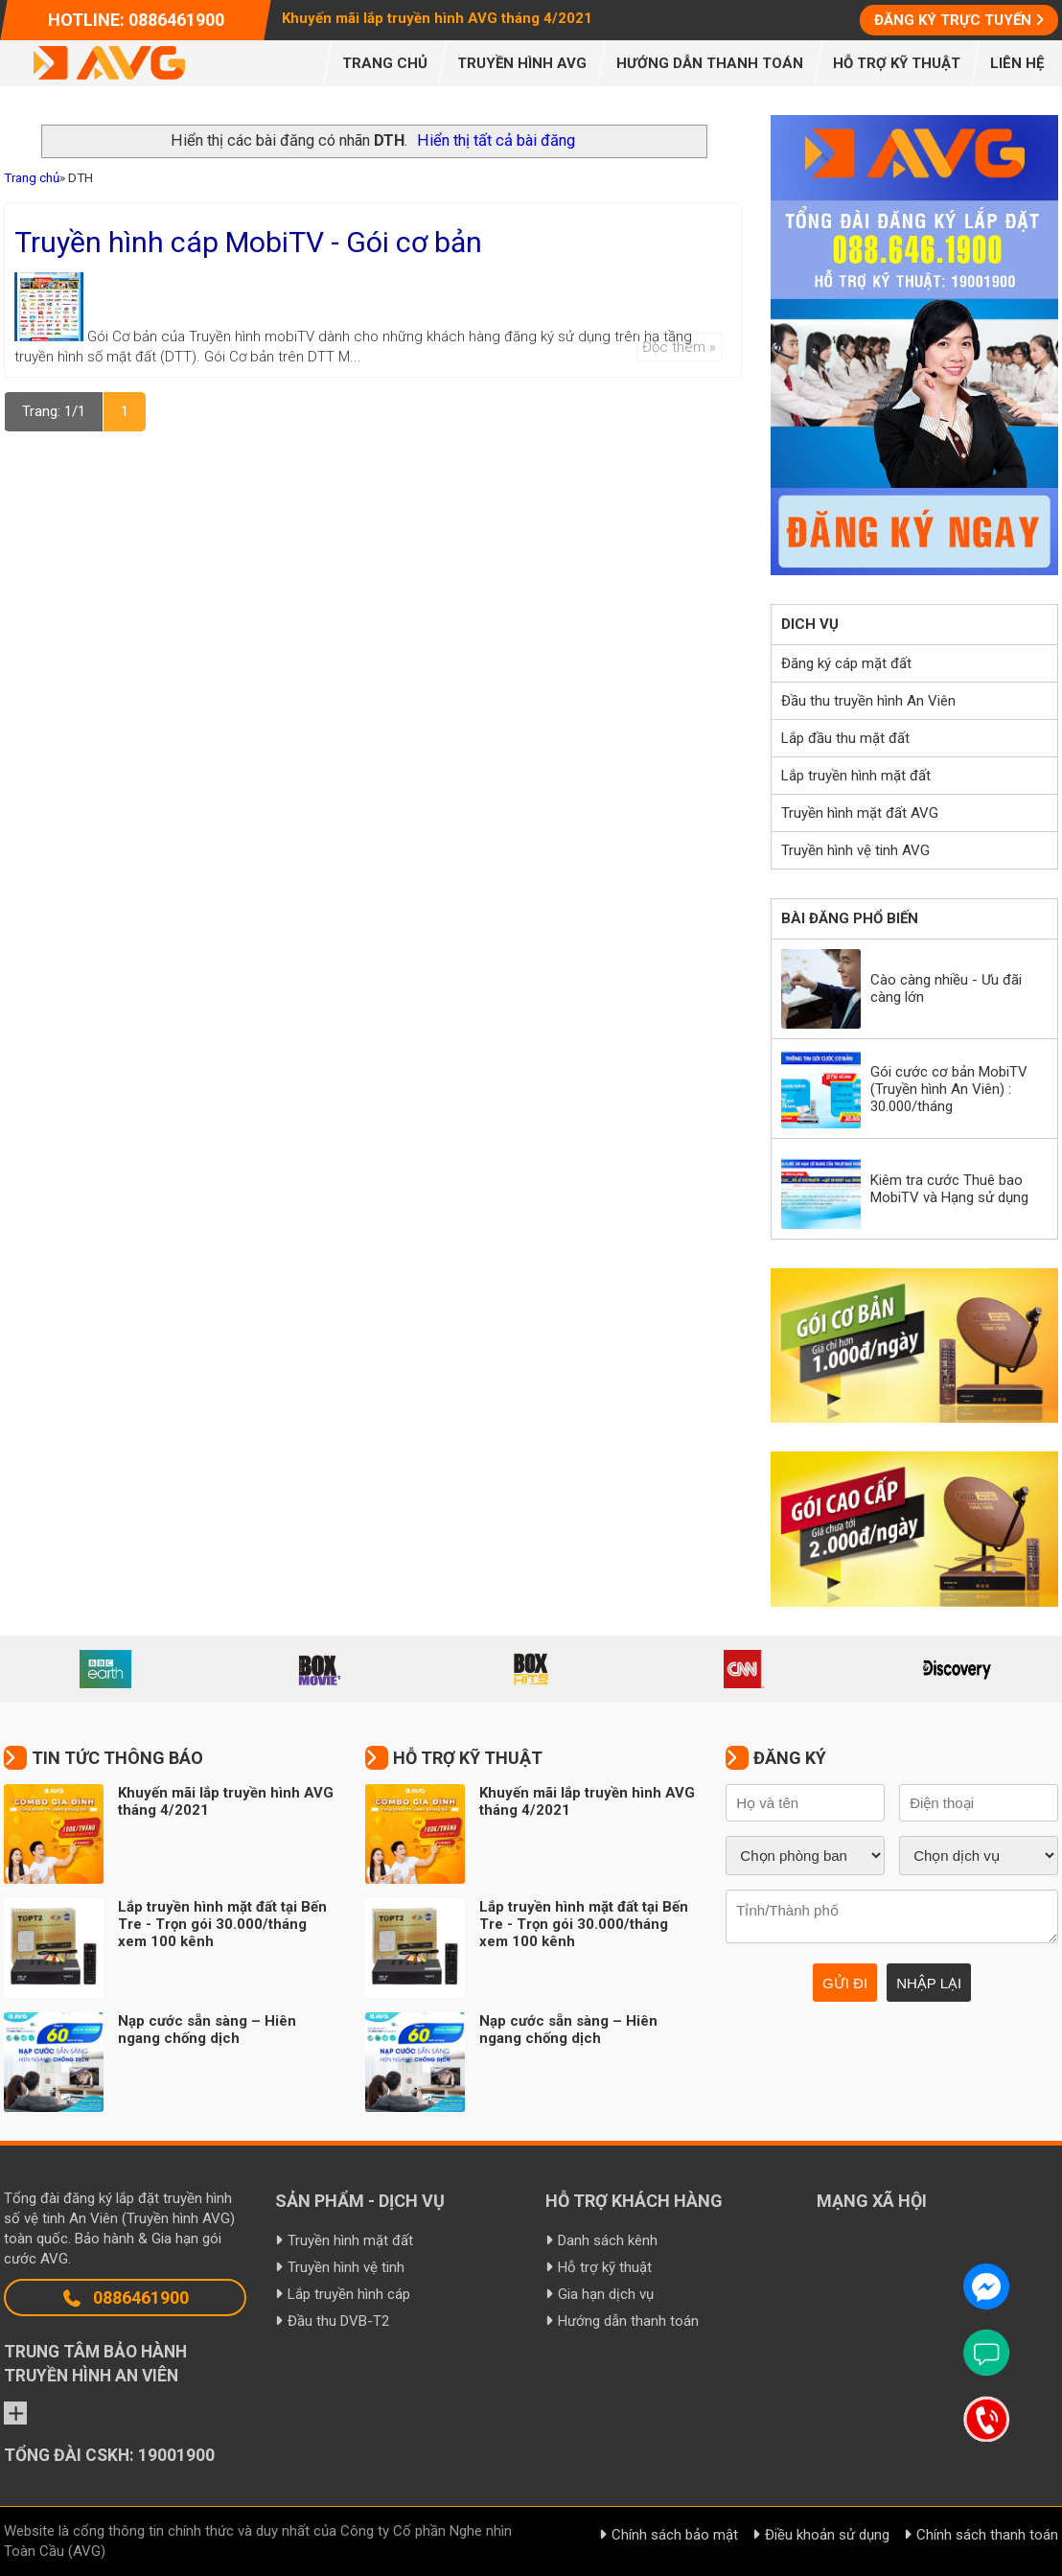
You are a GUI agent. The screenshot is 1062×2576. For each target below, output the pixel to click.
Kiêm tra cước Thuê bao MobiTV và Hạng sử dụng (949, 1189)
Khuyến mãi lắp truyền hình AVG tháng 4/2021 (437, 18)
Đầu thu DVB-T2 (338, 2321)
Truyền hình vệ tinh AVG (855, 850)
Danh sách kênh (608, 2240)
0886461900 (125, 2297)
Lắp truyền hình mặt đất (856, 775)
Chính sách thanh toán (987, 2534)
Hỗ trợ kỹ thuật (605, 2267)
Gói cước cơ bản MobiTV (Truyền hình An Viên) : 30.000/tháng (948, 1089)
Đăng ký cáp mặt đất (846, 663)
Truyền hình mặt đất (350, 2240)
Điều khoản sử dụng (827, 2534)
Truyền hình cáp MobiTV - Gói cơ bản (248, 242)
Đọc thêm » (679, 347)
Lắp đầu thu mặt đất (845, 738)
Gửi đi (844, 1983)
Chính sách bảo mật (675, 2534)
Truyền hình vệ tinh (346, 2267)
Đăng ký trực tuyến (952, 20)
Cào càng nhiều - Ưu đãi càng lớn (946, 988)
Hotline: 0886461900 (136, 20)
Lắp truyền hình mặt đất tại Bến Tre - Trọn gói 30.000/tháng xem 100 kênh (222, 1924)
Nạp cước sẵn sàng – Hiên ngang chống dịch (207, 2029)
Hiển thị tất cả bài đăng (496, 140)
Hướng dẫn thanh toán (628, 2321)
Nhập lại (928, 1983)
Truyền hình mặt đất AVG (859, 813)
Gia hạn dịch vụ (606, 2294)
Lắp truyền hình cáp (349, 2294)
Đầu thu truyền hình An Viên (868, 700)
